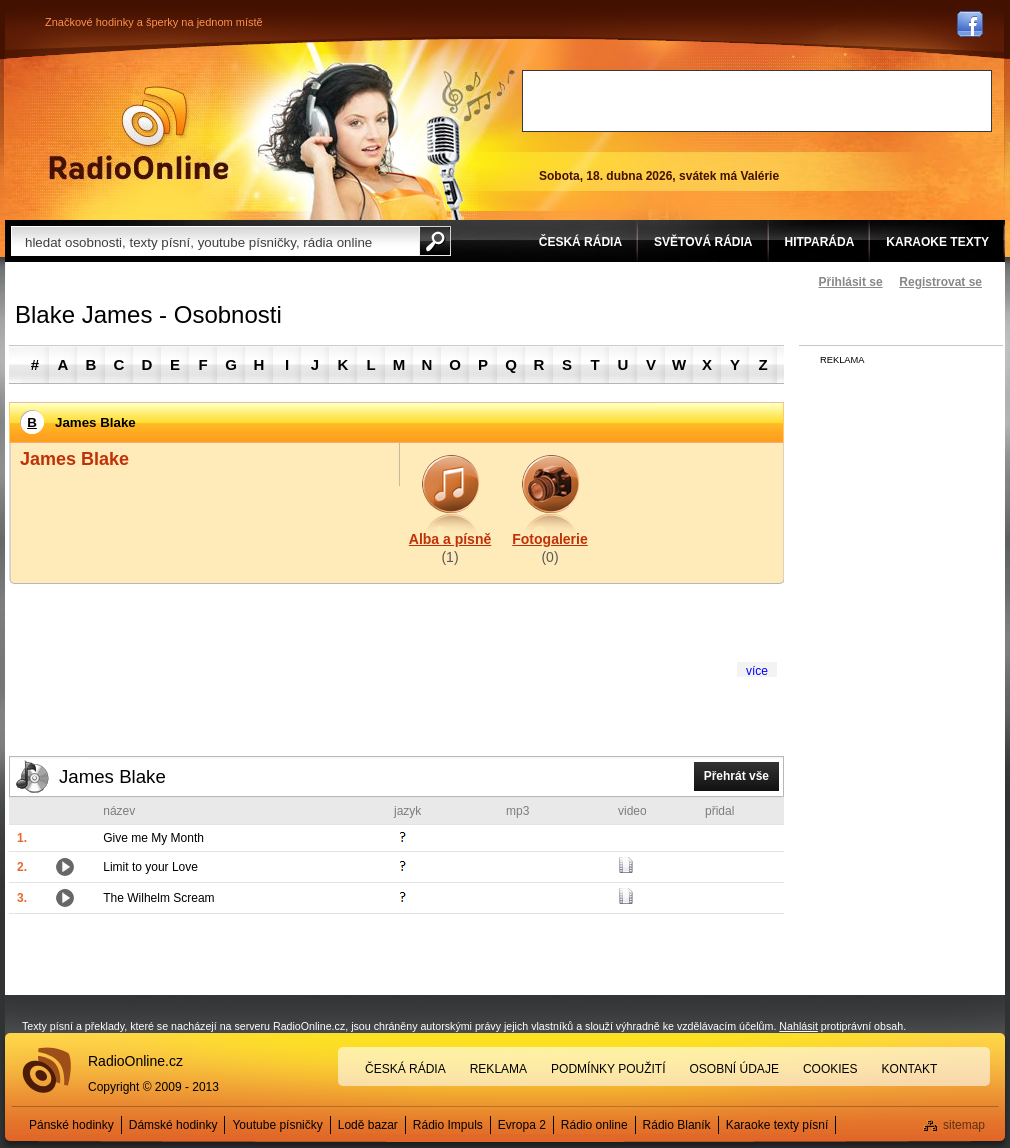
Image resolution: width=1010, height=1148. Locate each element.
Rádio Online (139, 133)
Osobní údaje (734, 1069)
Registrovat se (940, 282)
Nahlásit (798, 1026)
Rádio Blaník (677, 1125)
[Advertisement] (757, 101)
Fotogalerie (549, 539)
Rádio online (594, 1125)
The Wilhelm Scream (158, 898)
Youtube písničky (277, 1125)
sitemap (964, 1125)
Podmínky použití (608, 1069)
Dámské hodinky (173, 1125)
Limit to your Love (150, 867)
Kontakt (910, 1069)
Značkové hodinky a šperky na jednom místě (154, 22)
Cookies (830, 1069)
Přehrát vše (736, 776)
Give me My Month (153, 838)
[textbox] (215, 241)
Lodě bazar (368, 1125)
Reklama (498, 1069)
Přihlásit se (851, 282)
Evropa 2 (522, 1125)
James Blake (112, 776)
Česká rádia (405, 1069)
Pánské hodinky (71, 1125)
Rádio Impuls (448, 1125)
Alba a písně (450, 539)
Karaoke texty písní (777, 1125)
